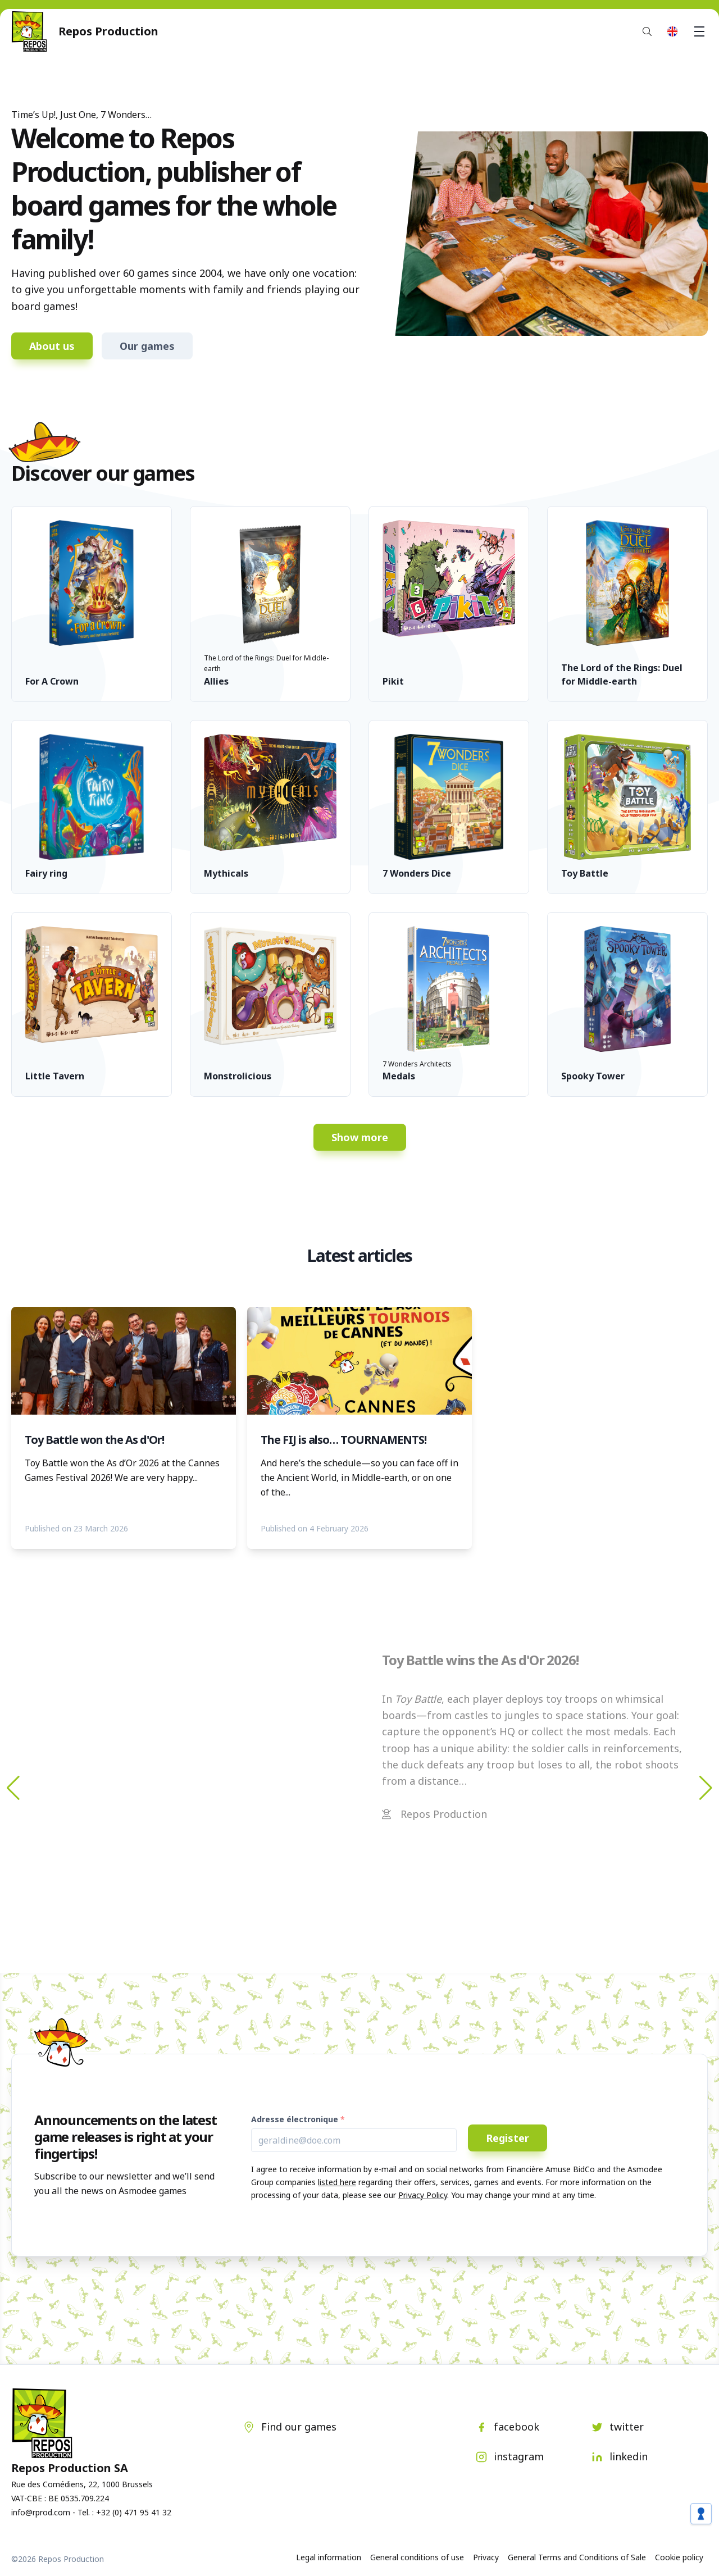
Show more (359, 1137)
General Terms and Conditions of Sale (577, 2557)
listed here (337, 2182)
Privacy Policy (422, 2195)
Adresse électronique (294, 2119)
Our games (147, 346)
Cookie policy (679, 2557)
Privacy (486, 2557)
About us (52, 346)
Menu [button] (701, 31)
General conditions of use (417, 2557)
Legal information (328, 2557)
